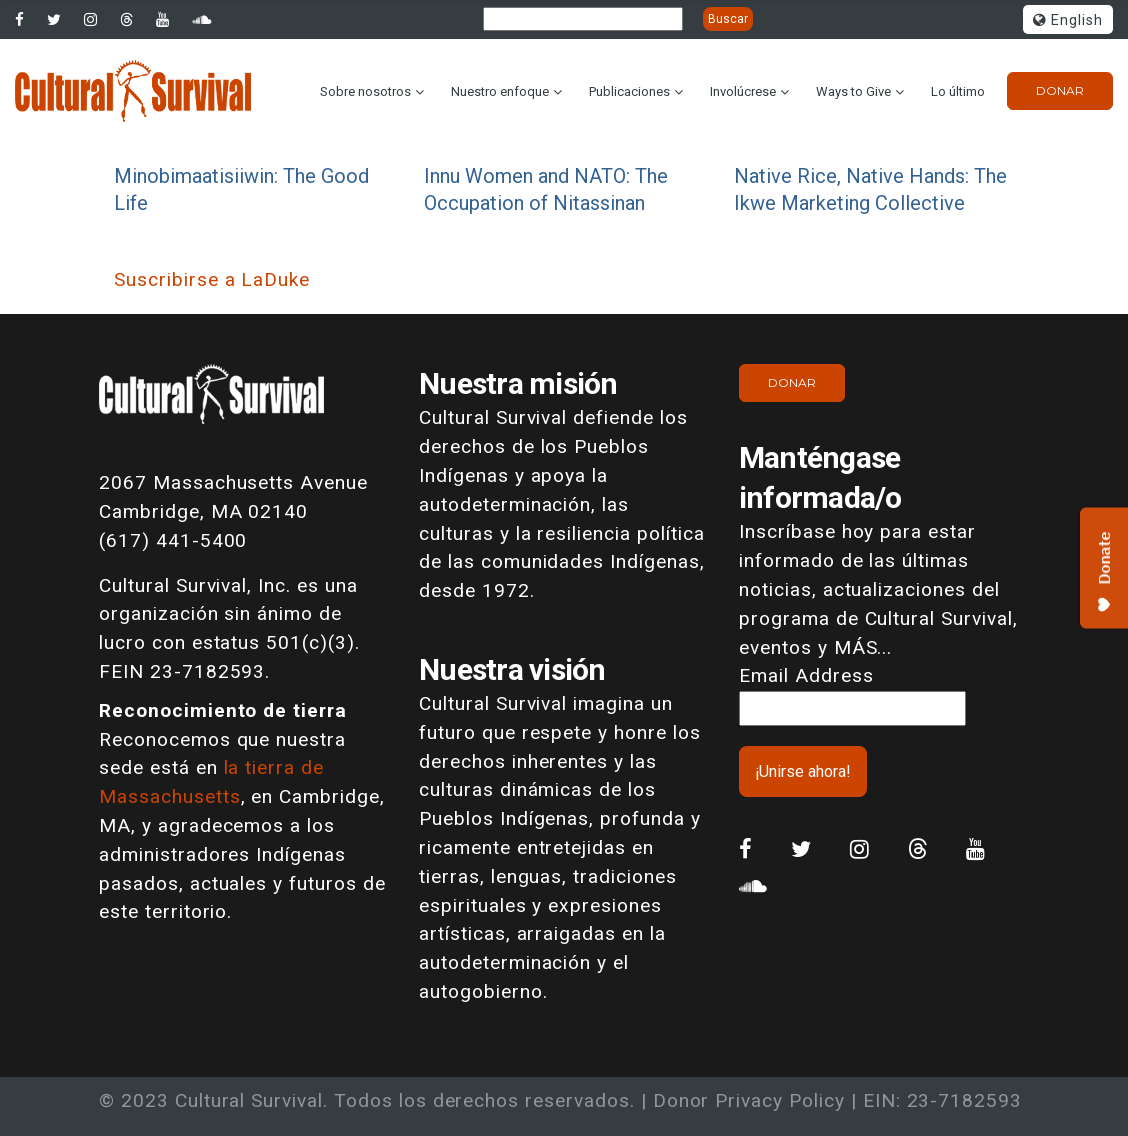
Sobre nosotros (365, 91)
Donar (1060, 90)
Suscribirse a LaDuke (212, 279)
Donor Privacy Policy (749, 1100)
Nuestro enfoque (500, 91)
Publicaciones (629, 91)
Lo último (958, 91)
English (1068, 20)
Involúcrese (743, 91)
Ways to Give (853, 91)
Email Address (806, 675)
